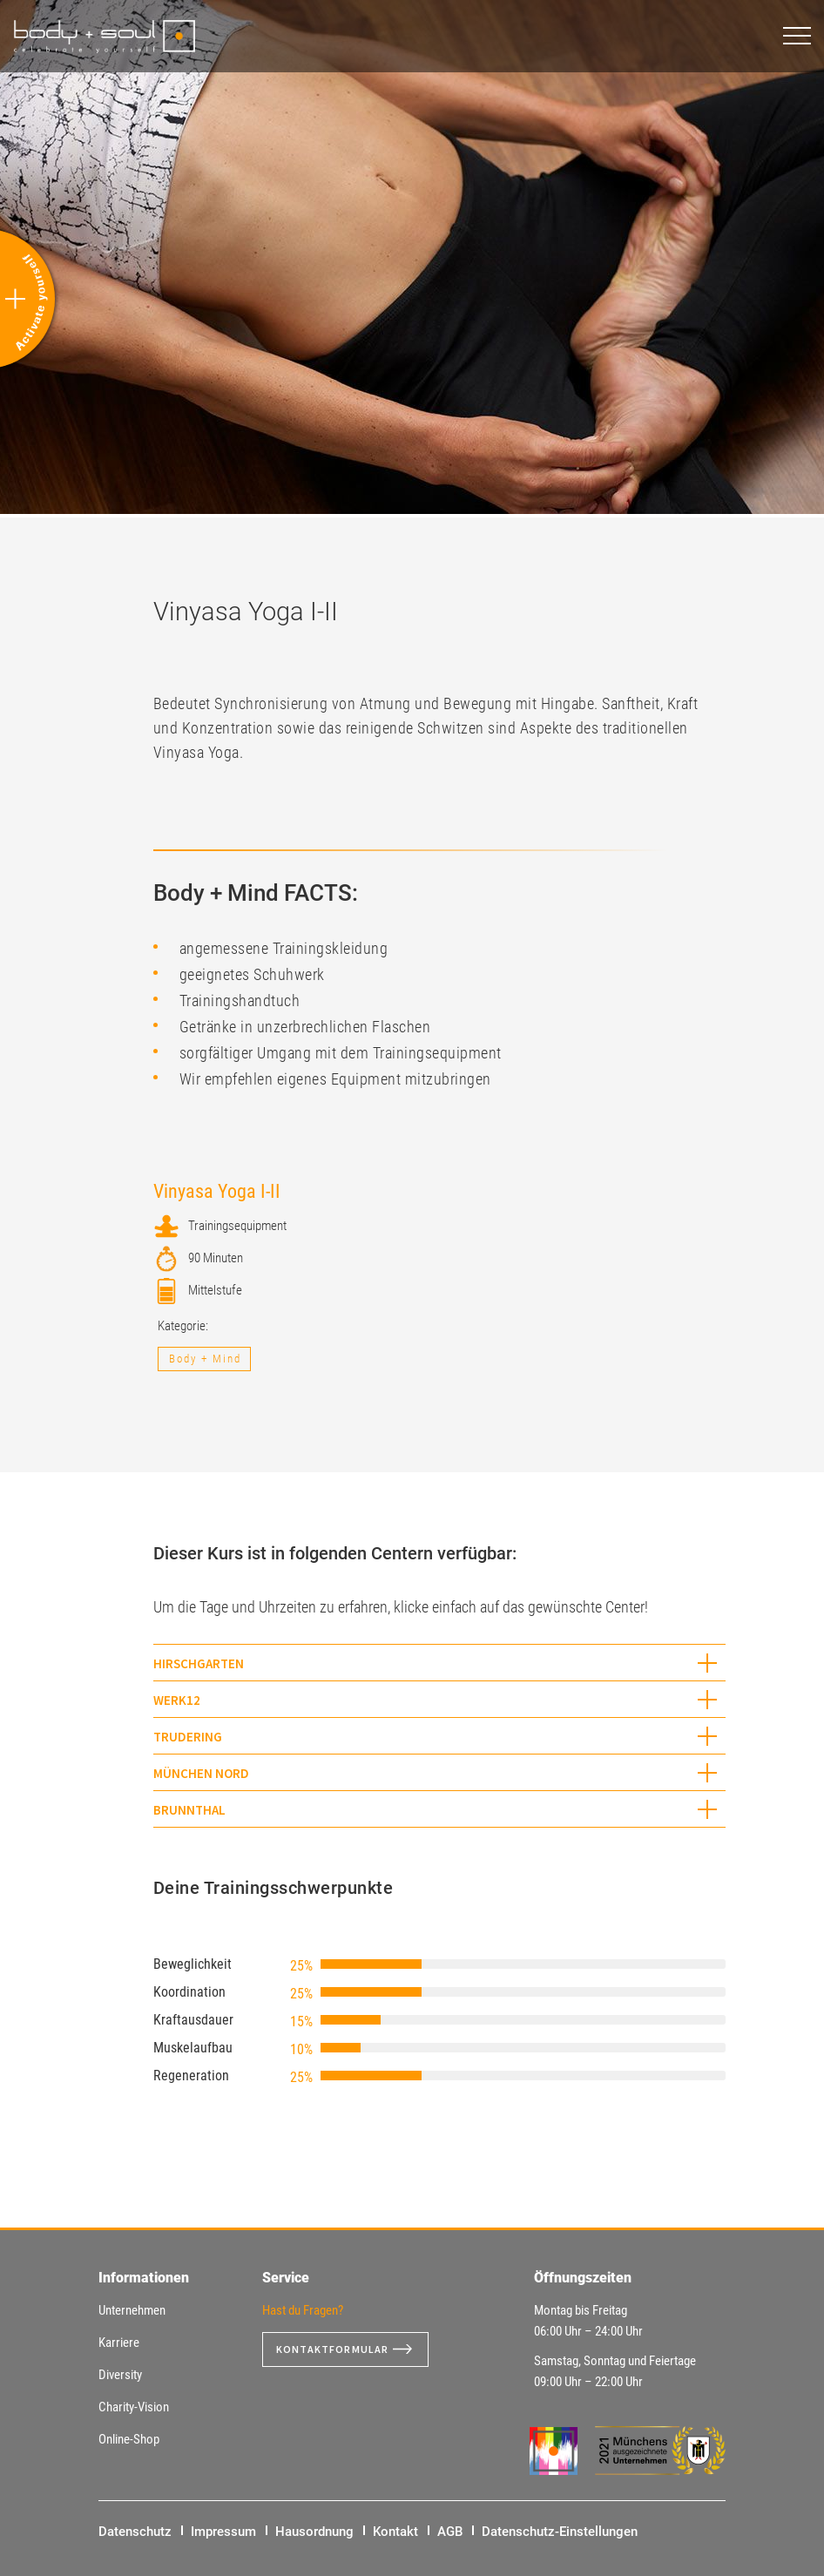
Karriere (118, 2342)
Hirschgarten (198, 1663)
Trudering (187, 1736)
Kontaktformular (339, 2349)
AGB (450, 2531)
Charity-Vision (133, 2407)
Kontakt (395, 2531)
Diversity (120, 2375)
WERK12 (176, 1700)
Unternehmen (131, 2310)
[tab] (439, 1662)
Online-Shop (128, 2439)
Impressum (223, 2531)
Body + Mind (205, 1358)
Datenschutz (135, 2531)
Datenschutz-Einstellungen (560, 2531)
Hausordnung (314, 2531)
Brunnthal (189, 1810)
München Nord (201, 1773)
